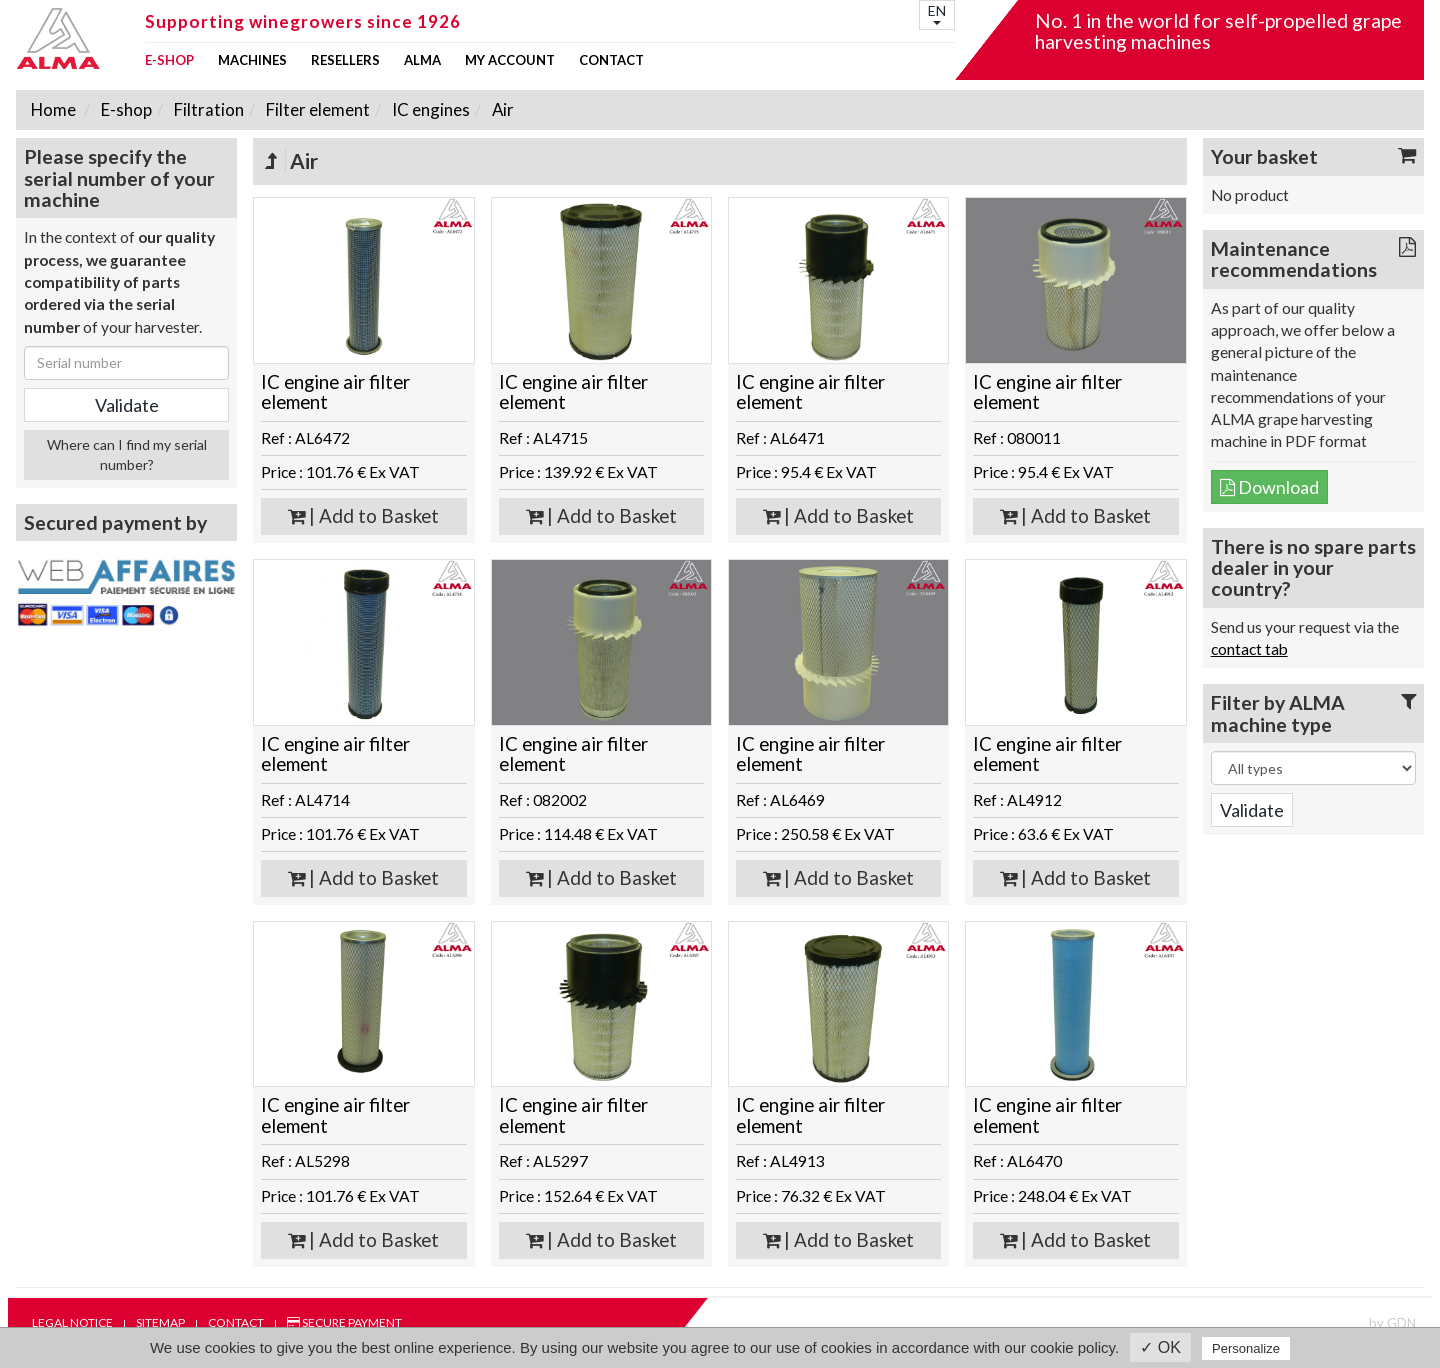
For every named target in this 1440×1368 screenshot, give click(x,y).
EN (937, 13)
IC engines (429, 109)
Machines (252, 60)
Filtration (207, 109)
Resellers (345, 60)
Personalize (1246, 1348)
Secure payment (344, 1322)
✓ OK (1160, 1347)
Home (53, 109)
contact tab (1249, 649)
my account (510, 60)
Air (501, 109)
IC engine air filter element (335, 392)
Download (1269, 487)
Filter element (316, 109)
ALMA (422, 60)
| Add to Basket (363, 516)
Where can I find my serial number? (127, 454)
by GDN (1392, 1323)
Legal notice (72, 1322)
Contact (611, 60)
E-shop (169, 60)
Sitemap (160, 1322)
